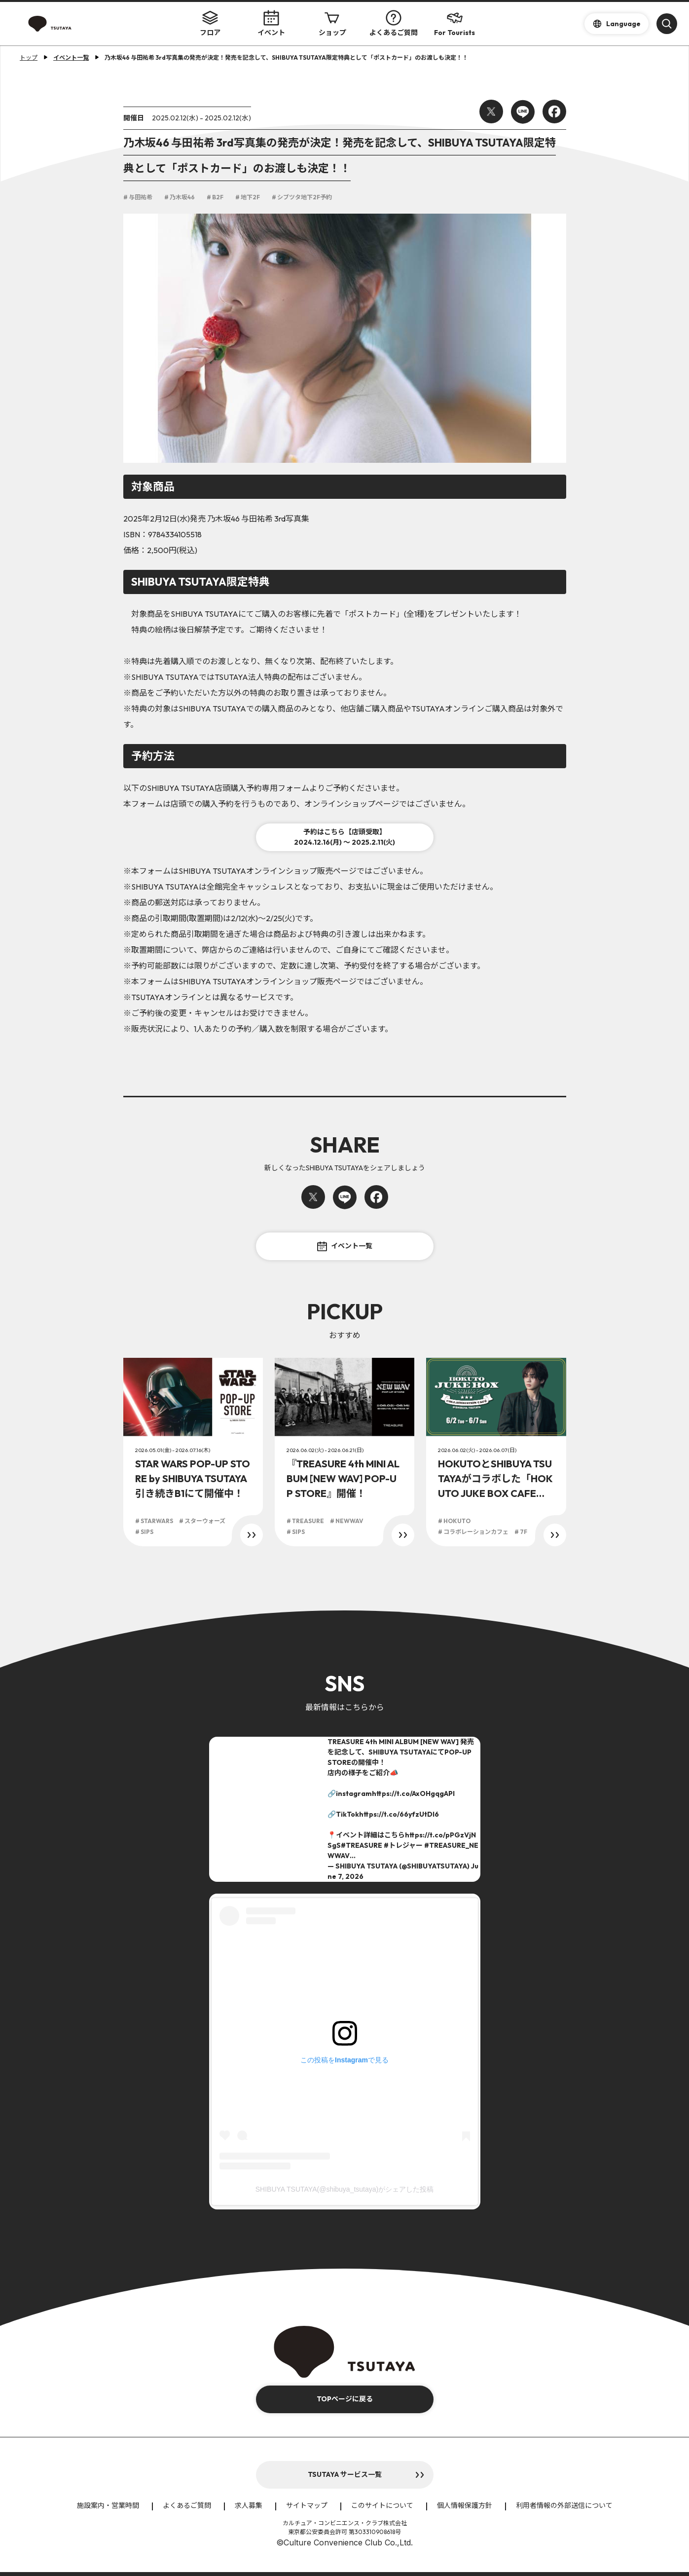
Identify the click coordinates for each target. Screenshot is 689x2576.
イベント (271, 23)
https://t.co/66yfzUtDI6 (399, 1814)
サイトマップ (306, 2505)
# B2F (215, 197)
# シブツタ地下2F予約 (302, 197)
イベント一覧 (344, 1246)
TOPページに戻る (345, 2398)
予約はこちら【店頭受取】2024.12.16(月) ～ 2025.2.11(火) (344, 837)
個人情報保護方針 (464, 2505)
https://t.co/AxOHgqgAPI (413, 1793)
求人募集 (248, 2505)
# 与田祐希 (137, 197)
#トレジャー (403, 1845)
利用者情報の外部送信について (564, 2505)
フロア (210, 23)
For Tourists (454, 23)
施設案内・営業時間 (108, 2505)
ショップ (332, 23)
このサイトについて (382, 2505)
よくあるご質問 (393, 23)
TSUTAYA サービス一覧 (345, 2474)
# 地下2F (247, 197)
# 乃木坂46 (179, 197)
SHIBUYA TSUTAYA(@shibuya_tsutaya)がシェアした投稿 (344, 2189)
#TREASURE (361, 1845)
